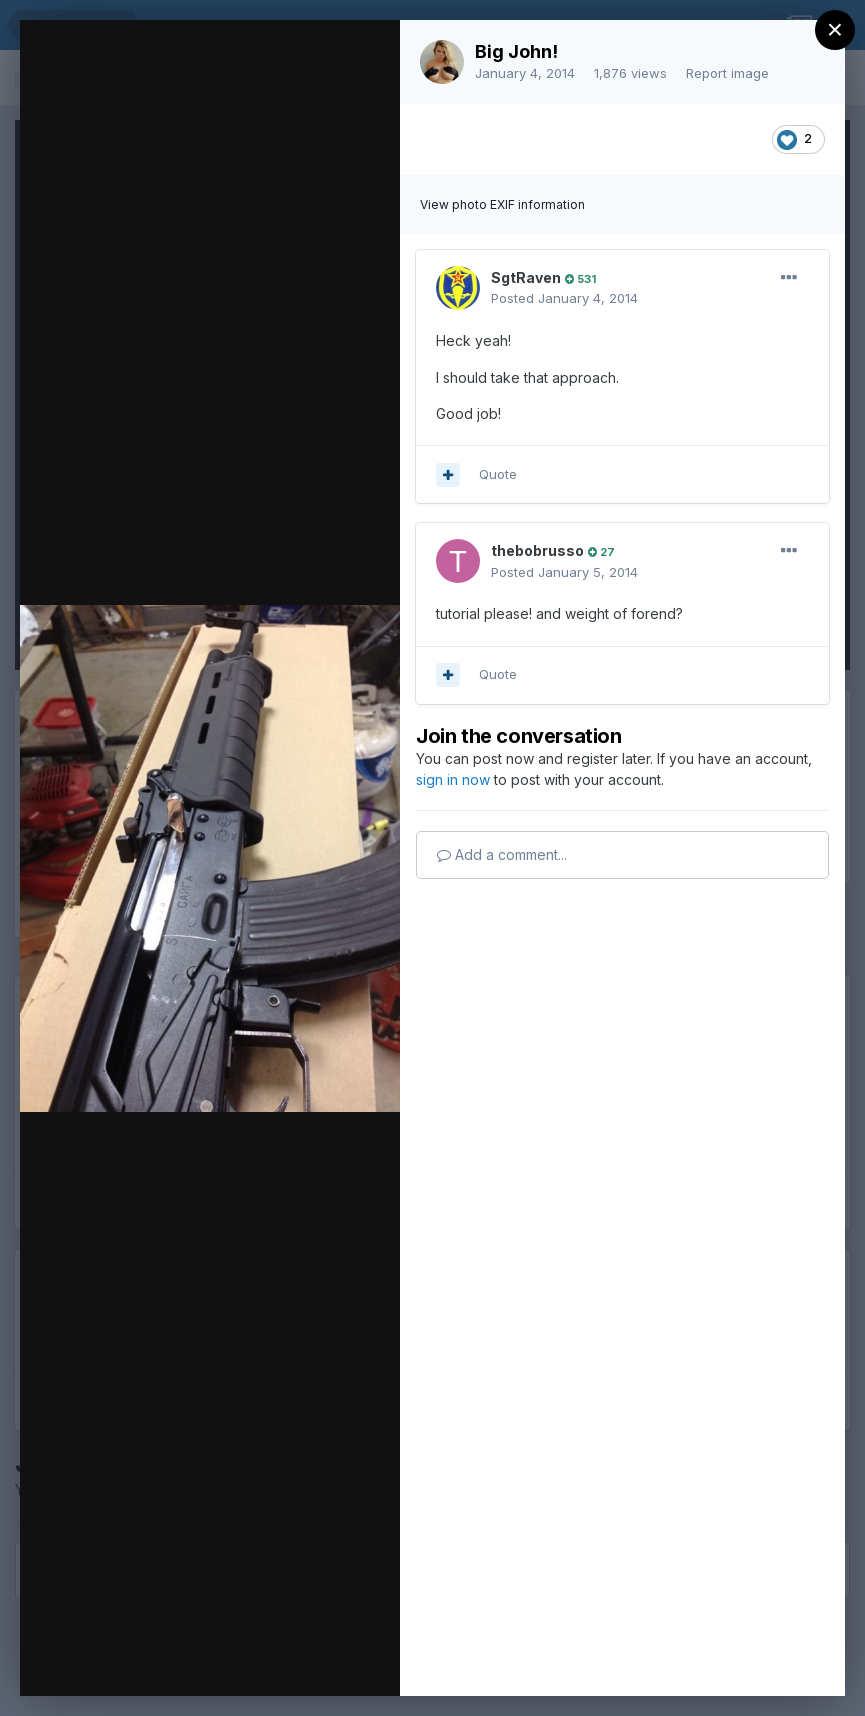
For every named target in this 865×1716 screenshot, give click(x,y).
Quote (498, 474)
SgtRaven (526, 277)
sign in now (453, 779)
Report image (727, 73)
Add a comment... (502, 854)
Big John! (516, 51)
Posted (564, 298)
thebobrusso (537, 550)
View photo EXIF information (502, 204)
